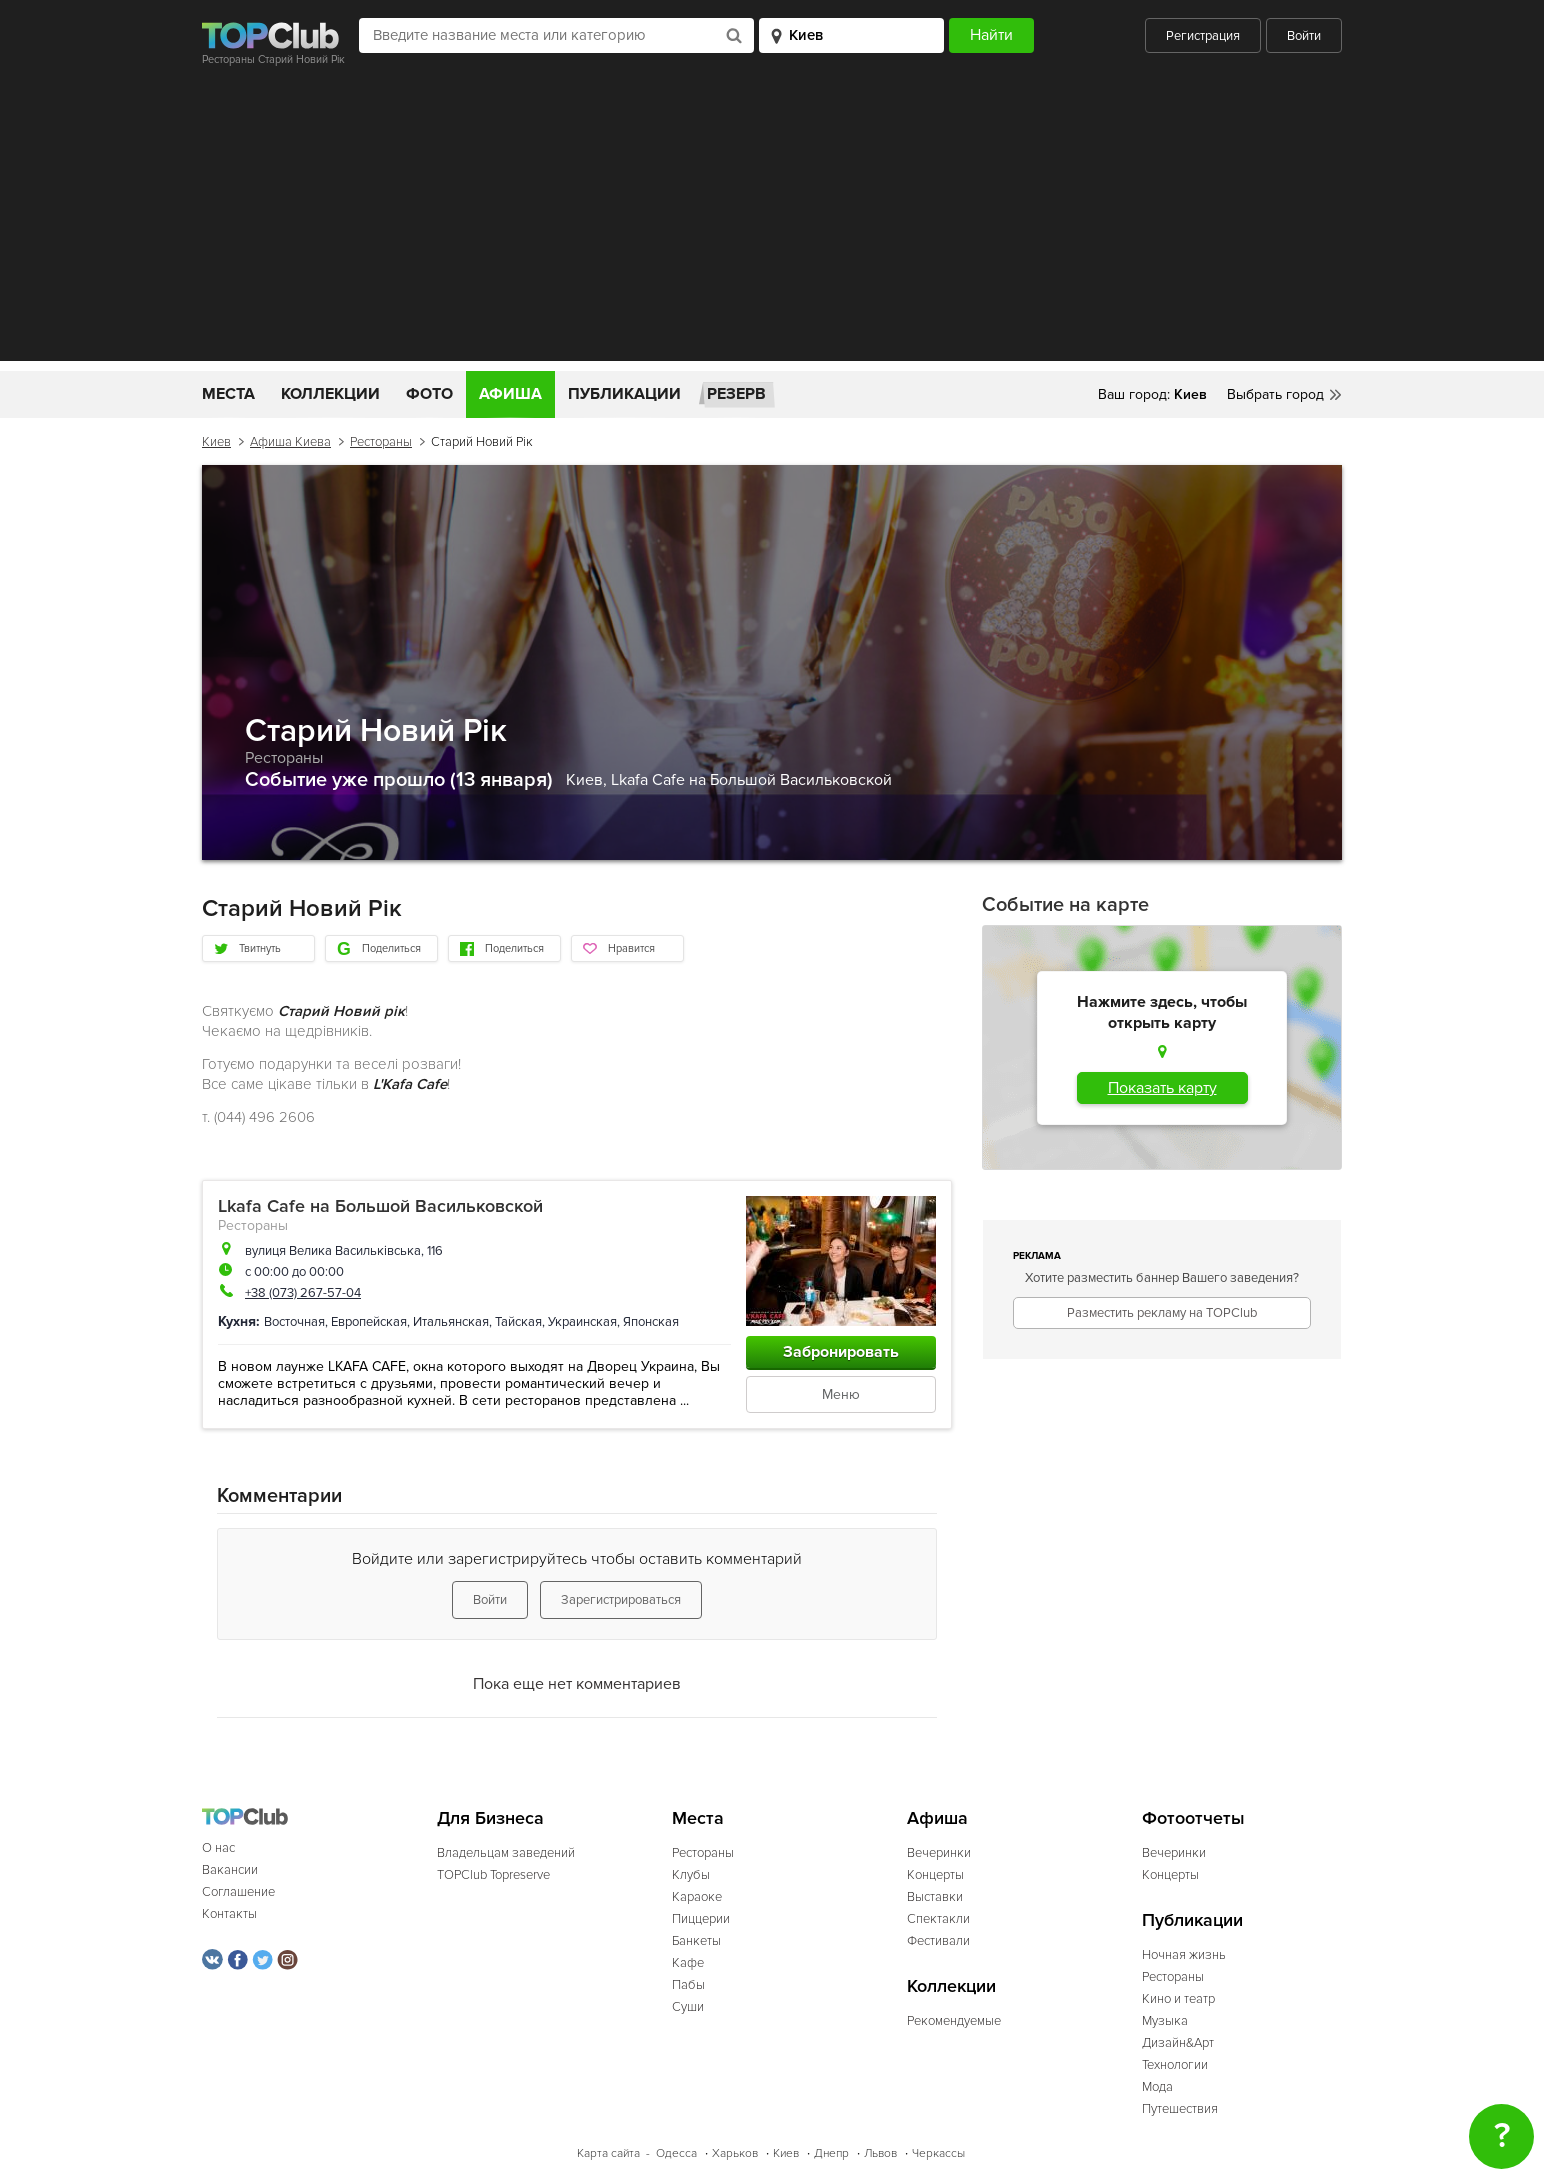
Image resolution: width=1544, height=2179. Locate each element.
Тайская (518, 1322)
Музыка (1165, 2021)
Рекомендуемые (954, 2021)
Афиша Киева (290, 442)
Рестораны (381, 442)
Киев (216, 442)
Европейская (369, 1322)
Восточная (294, 1322)
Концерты (935, 1875)
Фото (429, 394)
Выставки (935, 1897)
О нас (218, 1848)
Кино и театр (1178, 1999)
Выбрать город (1275, 394)
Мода (1157, 2087)
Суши (688, 2007)
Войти (1304, 36)
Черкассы (938, 2153)
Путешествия (1180, 2109)
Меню (841, 1394)
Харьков (735, 2153)
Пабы (688, 1985)
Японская (651, 1322)
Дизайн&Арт (1178, 2043)
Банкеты (696, 1941)
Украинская (582, 1322)
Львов (880, 2153)
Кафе (688, 1963)
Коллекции (330, 394)
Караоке (697, 1897)
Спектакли (938, 1919)
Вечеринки (939, 1853)
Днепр (831, 2153)
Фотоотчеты (1193, 1818)
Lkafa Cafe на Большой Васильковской (751, 780)
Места (228, 394)
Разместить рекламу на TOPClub (1162, 1313)
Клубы (691, 1875)
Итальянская (451, 1322)
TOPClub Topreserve (493, 1875)
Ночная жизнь (1184, 1955)
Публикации (624, 394)
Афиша (510, 394)
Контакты (229, 1914)
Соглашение (238, 1892)
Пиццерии (701, 1919)
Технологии (1175, 2065)
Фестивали (938, 1941)
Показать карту (1162, 1088)
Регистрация (1203, 36)
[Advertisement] (772, 221)
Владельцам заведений (506, 1853)
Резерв (736, 394)
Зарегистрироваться (621, 1600)
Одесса (676, 2153)
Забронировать (841, 1352)
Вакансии (230, 1870)
